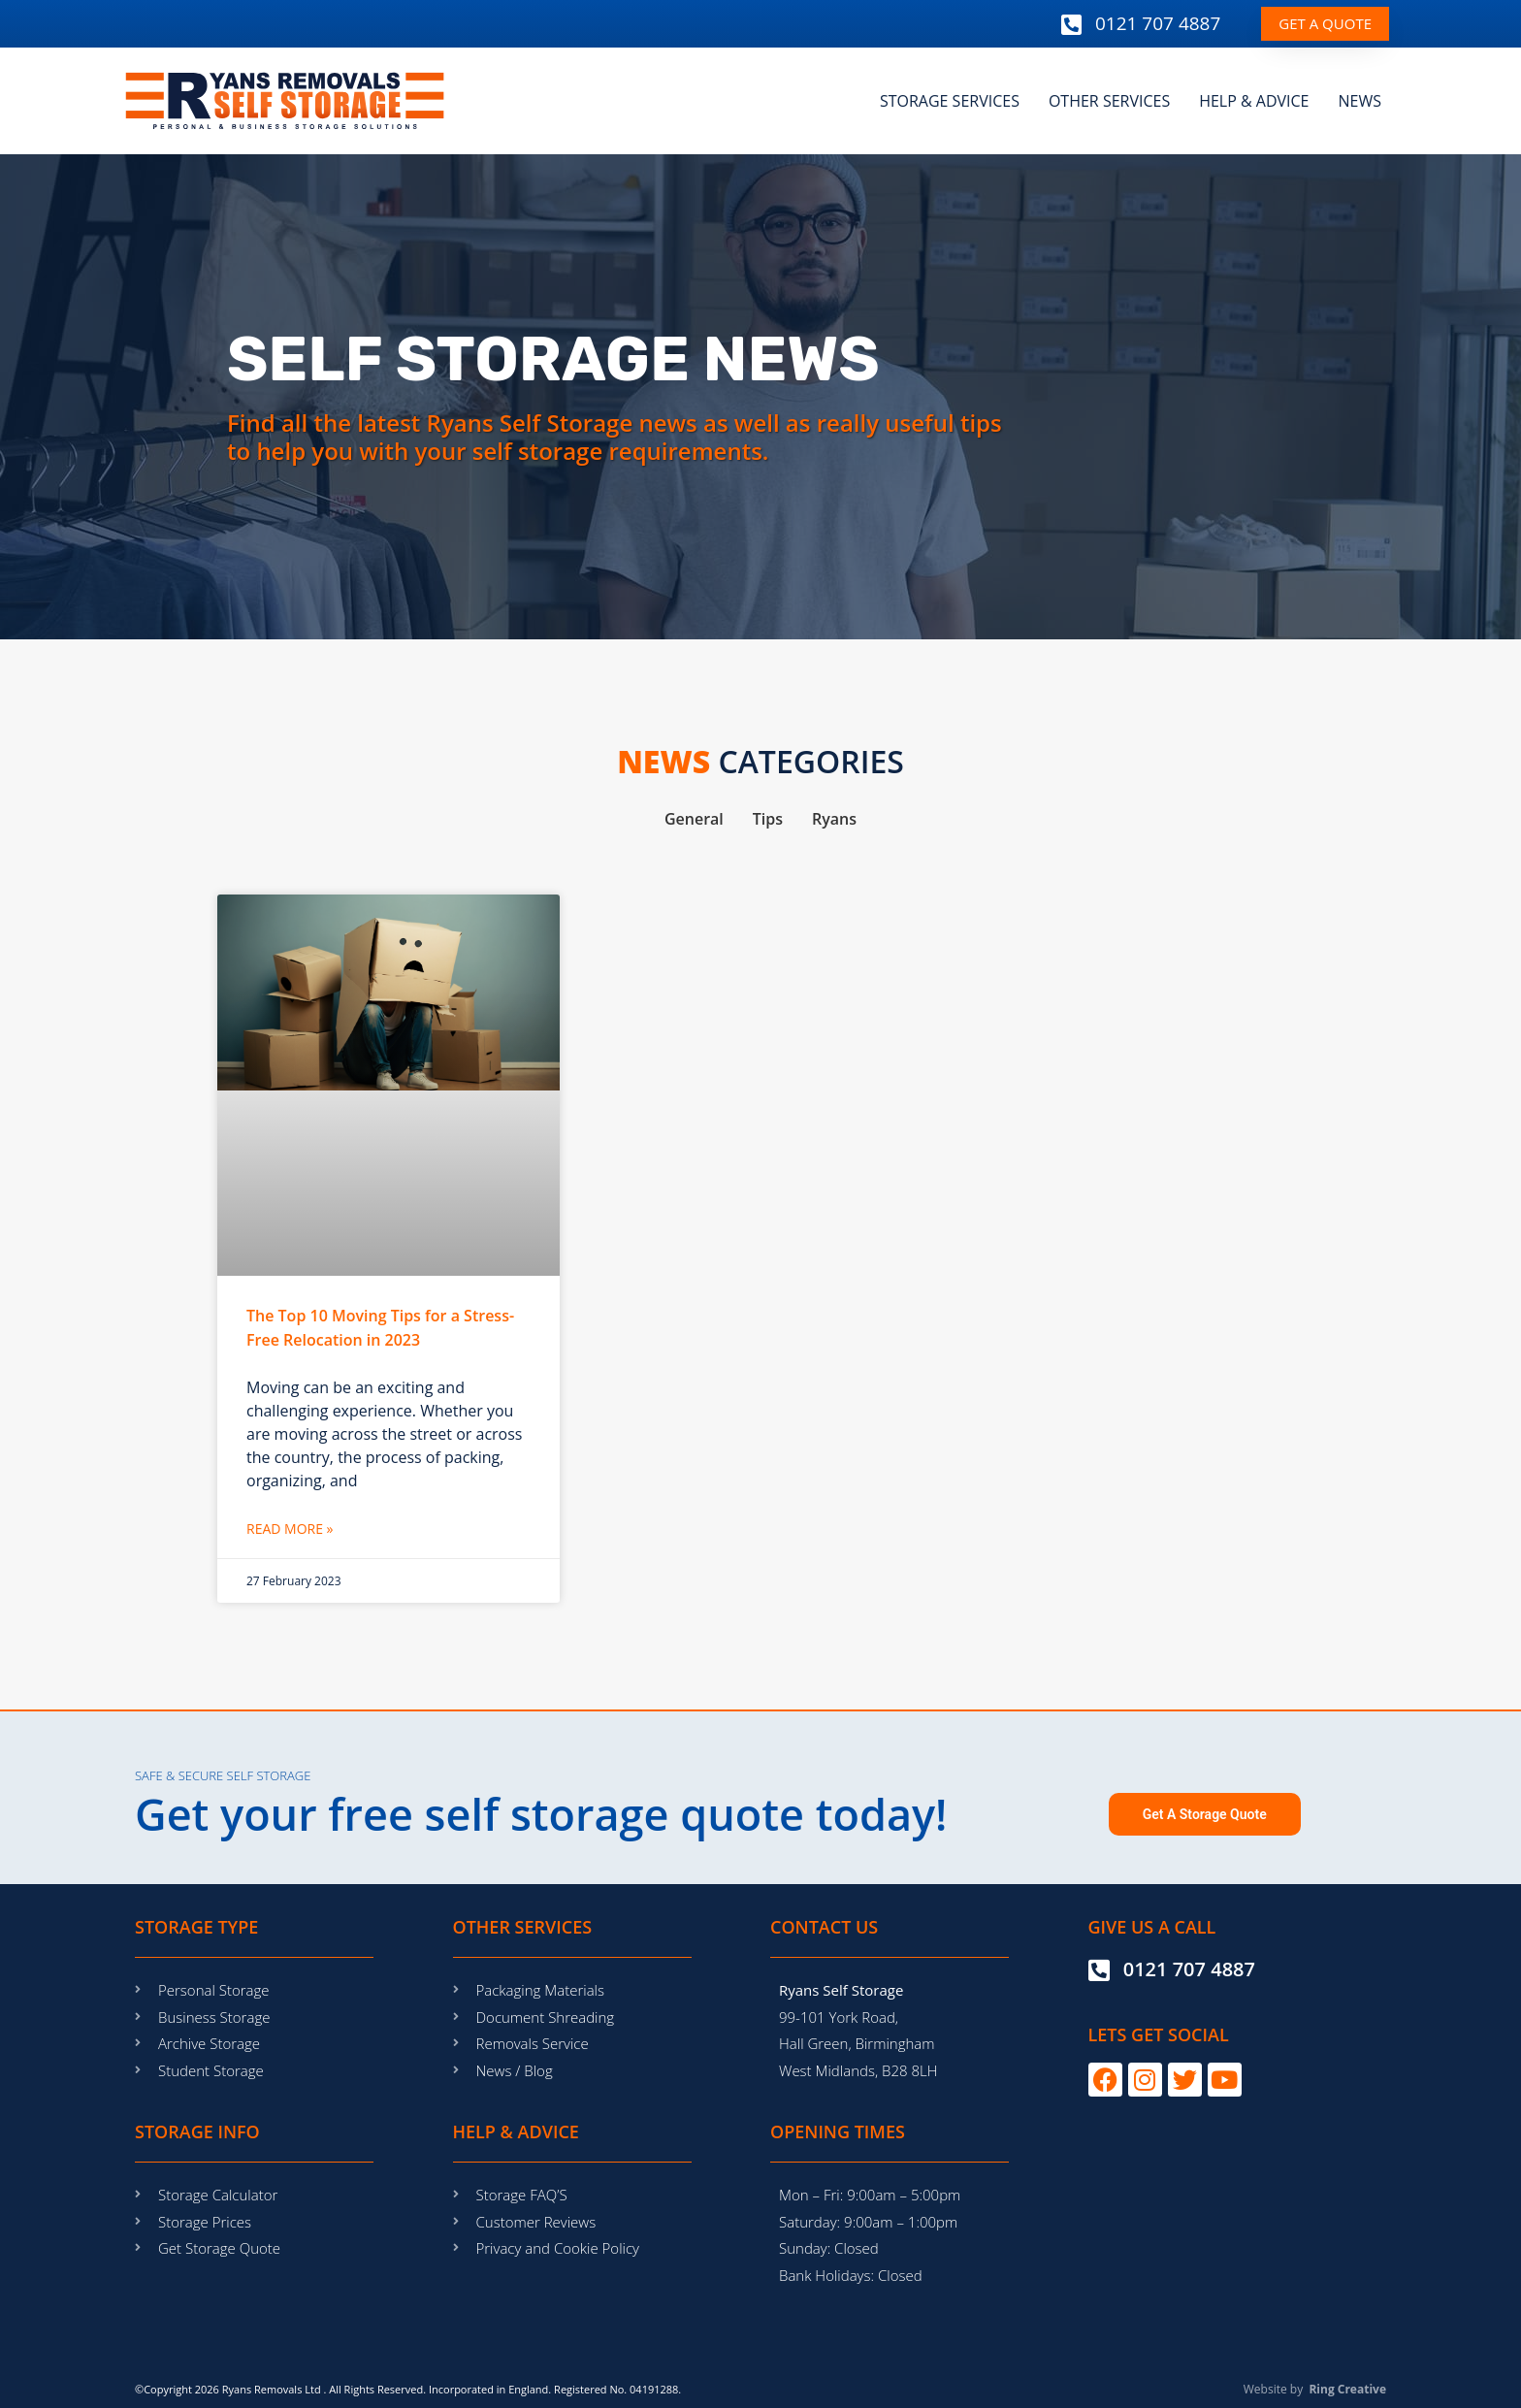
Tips (768, 819)
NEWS (1360, 101)
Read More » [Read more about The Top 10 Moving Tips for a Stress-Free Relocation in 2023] (290, 1528)
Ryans (834, 819)
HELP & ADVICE (1254, 101)
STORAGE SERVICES (949, 101)
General (694, 819)
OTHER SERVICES (1109, 101)
